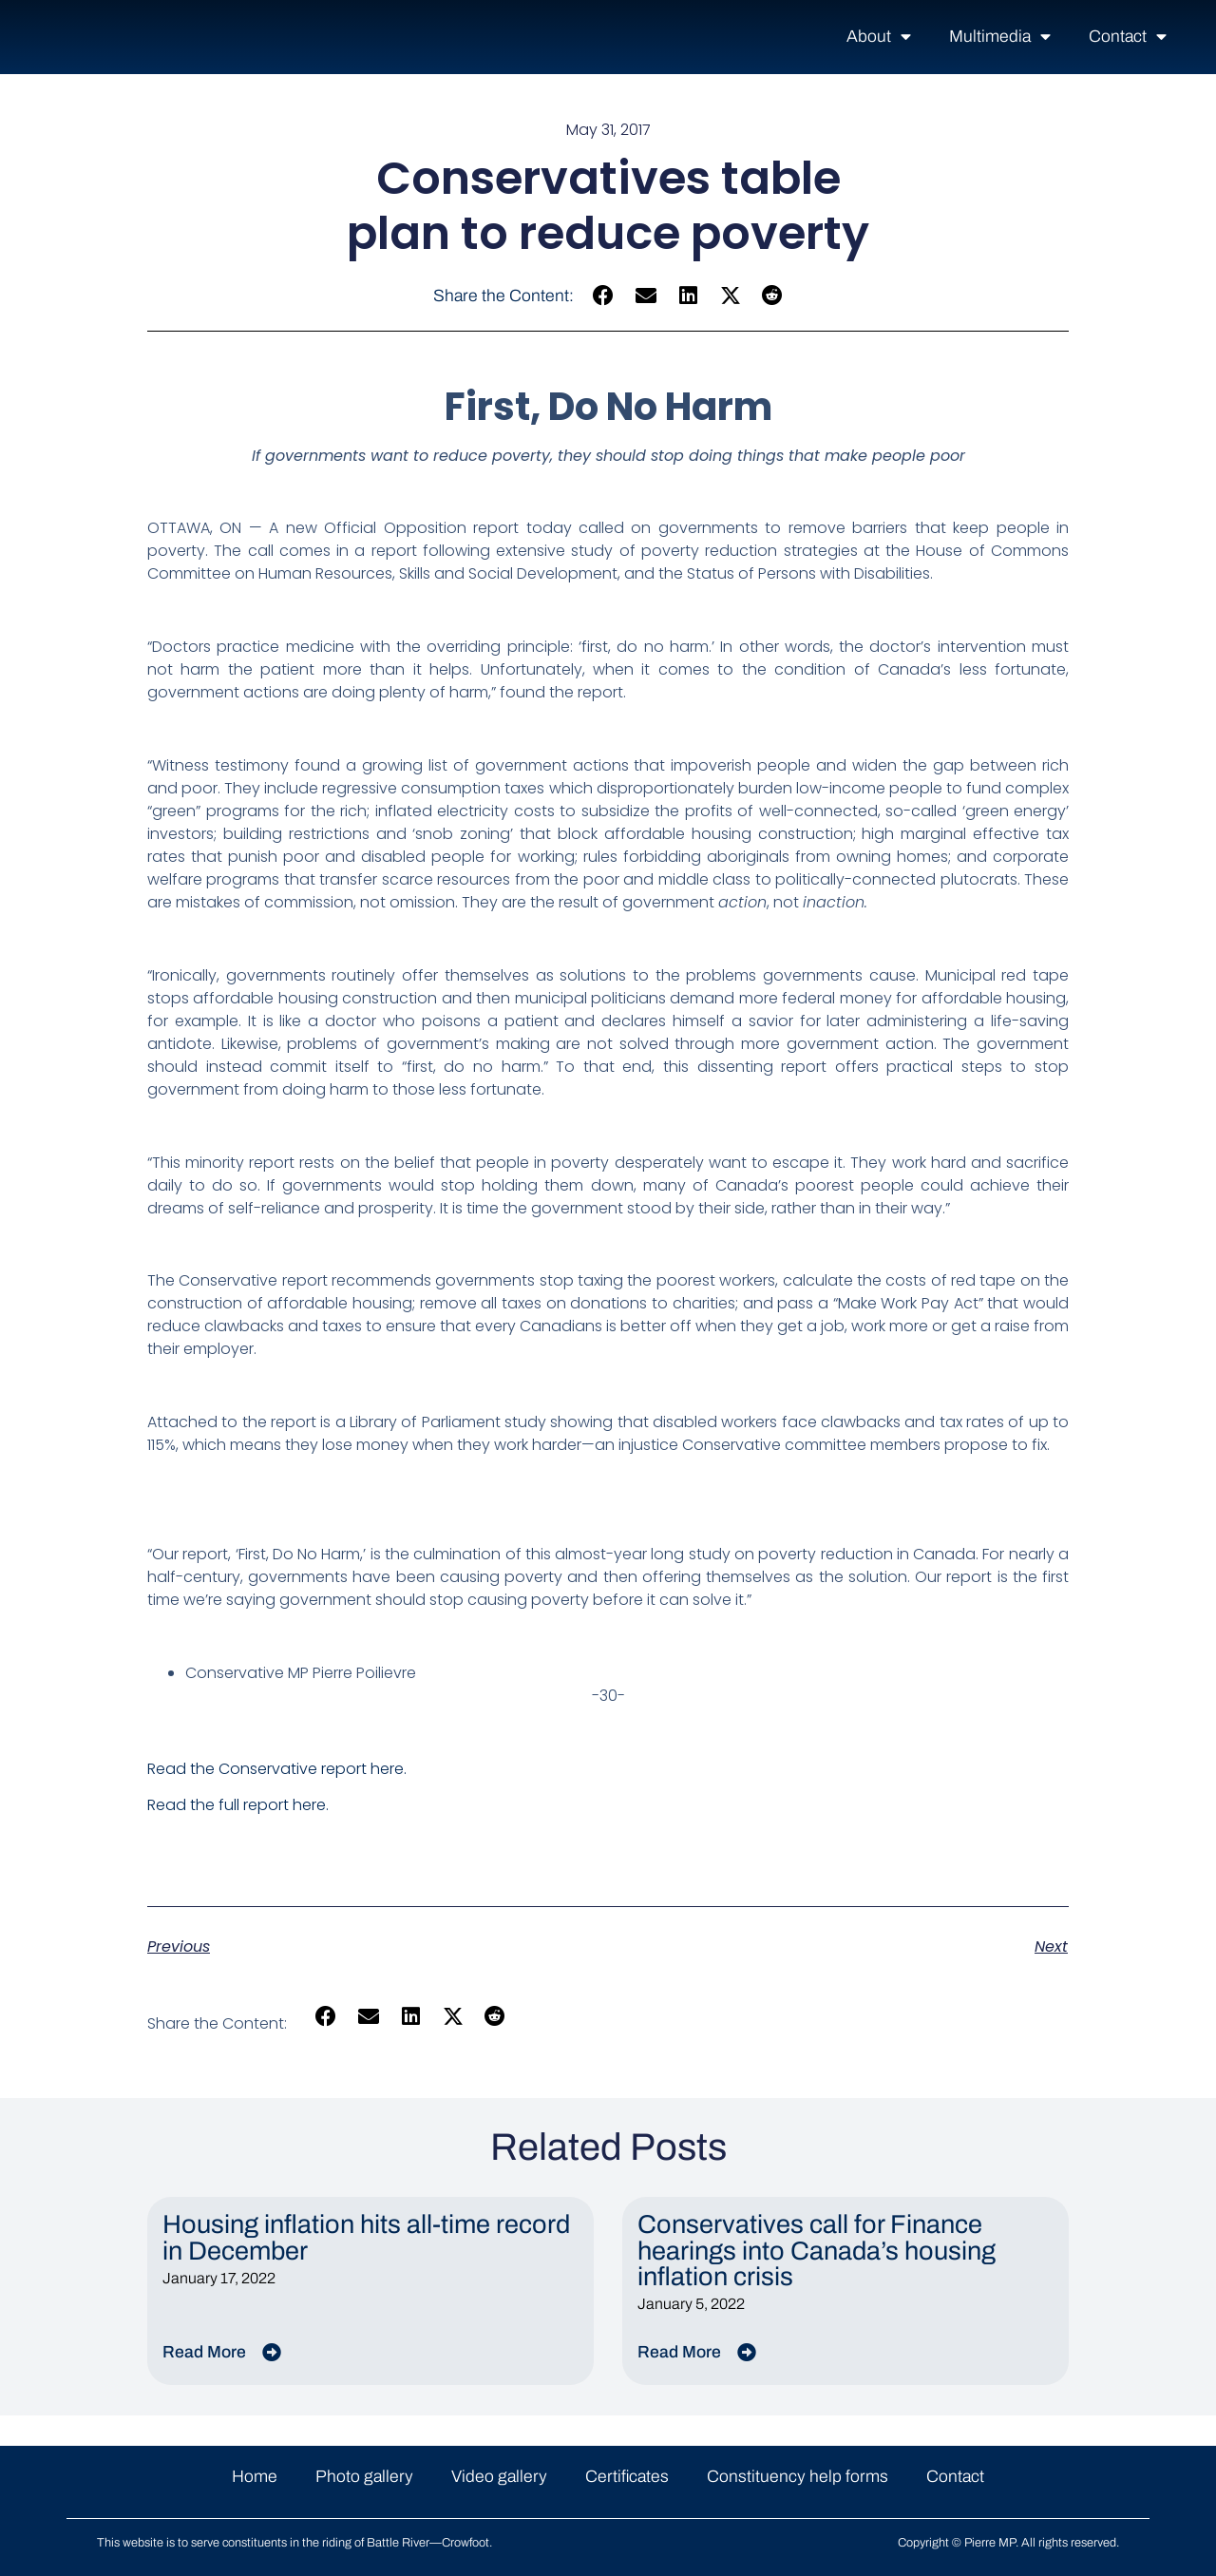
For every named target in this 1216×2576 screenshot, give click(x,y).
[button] (604, 296)
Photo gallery (364, 2477)
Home (254, 2477)
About (878, 37)
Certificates (627, 2477)
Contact (1128, 37)
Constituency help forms (797, 2477)
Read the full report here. (238, 1805)
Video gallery (499, 2477)
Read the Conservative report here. (277, 1769)
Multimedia (1000, 37)
